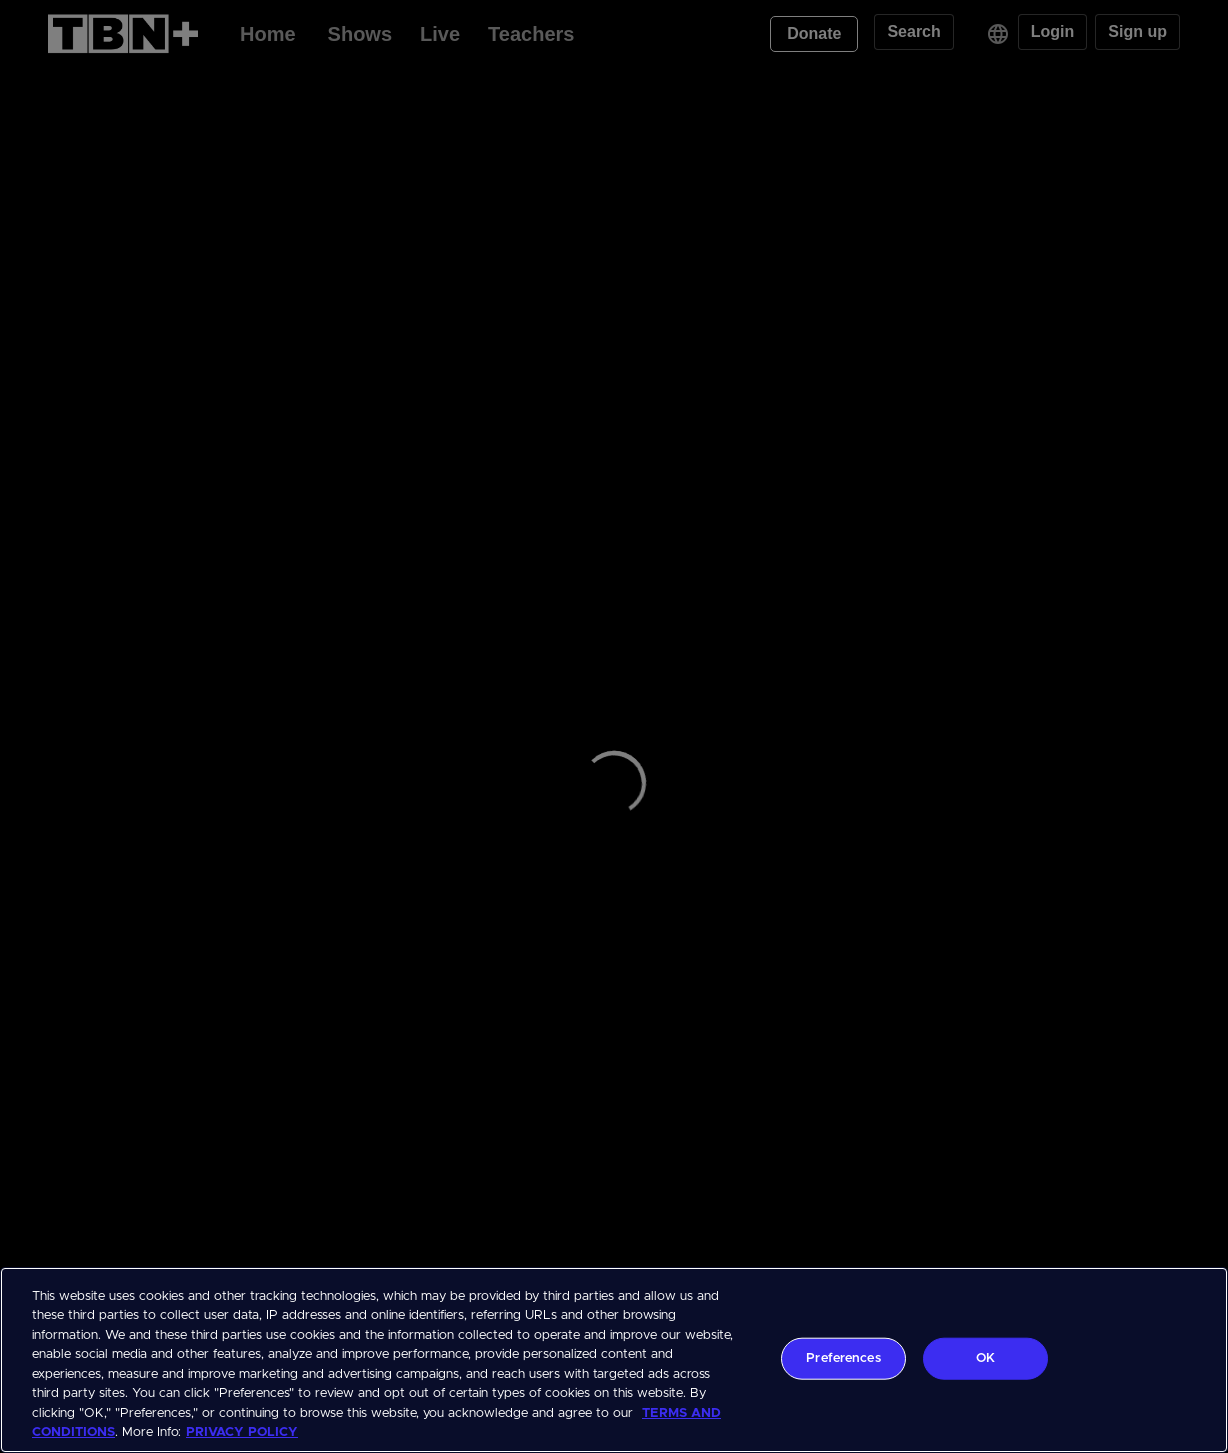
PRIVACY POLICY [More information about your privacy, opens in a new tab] (242, 1432)
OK (985, 1358)
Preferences (843, 1358)
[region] (614, 1360)
